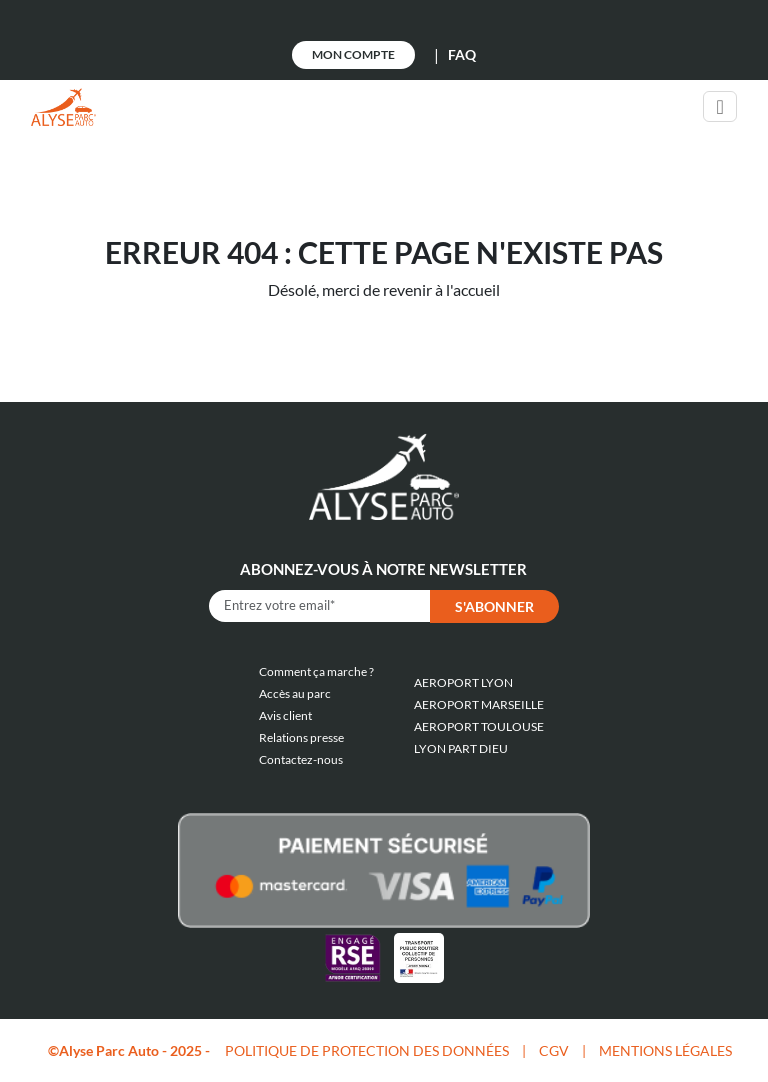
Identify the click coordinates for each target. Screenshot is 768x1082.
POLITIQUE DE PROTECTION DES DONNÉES (367, 1050)
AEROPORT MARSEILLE (479, 704)
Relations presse (301, 737)
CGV (554, 1050)
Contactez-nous (301, 759)
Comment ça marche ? (316, 671)
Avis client (285, 715)
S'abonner (494, 606)
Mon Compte (353, 54)
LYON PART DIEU (461, 748)
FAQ (462, 54)
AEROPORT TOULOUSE (479, 726)
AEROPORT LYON (463, 682)
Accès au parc (295, 693)
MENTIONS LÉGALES (665, 1050)
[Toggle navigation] (719, 106)
